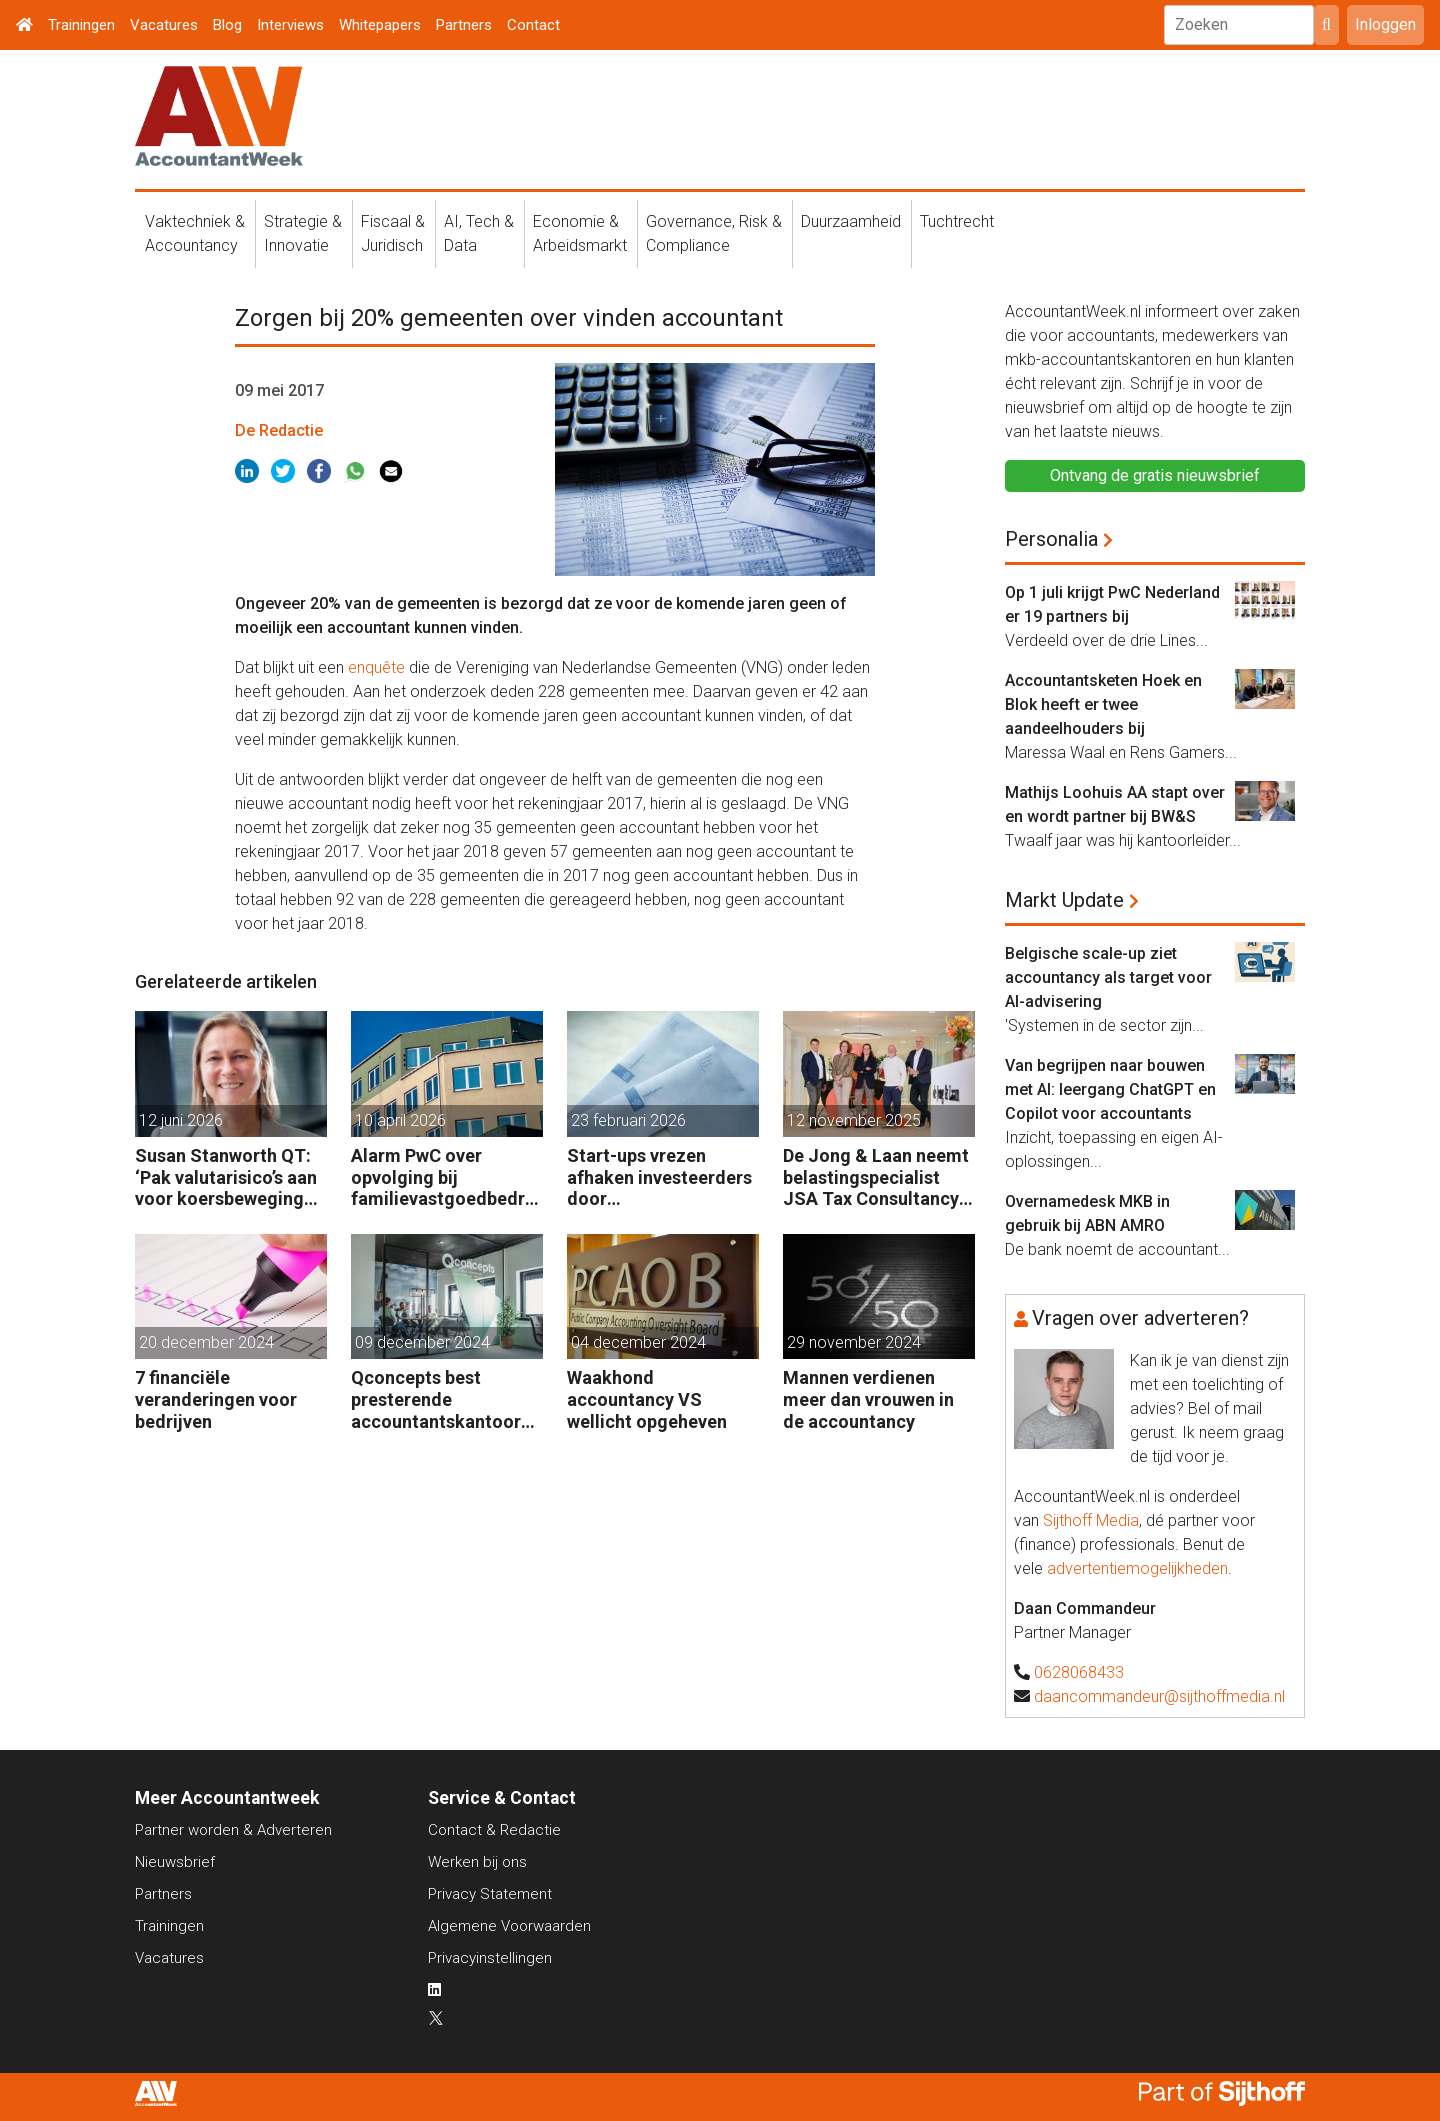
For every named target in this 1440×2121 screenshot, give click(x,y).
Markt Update (1064, 900)
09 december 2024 (422, 1342)
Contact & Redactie (494, 1830)
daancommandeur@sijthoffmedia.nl (1159, 1696)
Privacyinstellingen (490, 1958)
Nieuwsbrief (175, 1862)
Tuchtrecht (957, 221)
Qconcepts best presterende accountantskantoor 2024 (436, 1399)
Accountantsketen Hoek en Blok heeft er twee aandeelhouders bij (1103, 704)
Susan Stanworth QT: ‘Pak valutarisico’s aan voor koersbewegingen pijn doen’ (229, 1177)
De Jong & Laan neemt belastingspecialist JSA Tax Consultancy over (876, 1177)
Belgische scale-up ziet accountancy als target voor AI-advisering (1108, 977)
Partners (464, 25)
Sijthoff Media (1091, 1520)
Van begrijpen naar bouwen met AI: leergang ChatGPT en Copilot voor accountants (1110, 1089)
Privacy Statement (490, 1894)
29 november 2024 (854, 1342)
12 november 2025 (854, 1120)
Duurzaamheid (851, 221)
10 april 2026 (400, 1120)
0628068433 (1079, 1672)
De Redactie (279, 430)
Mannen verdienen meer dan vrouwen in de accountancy (868, 1399)
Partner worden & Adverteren (233, 1830)
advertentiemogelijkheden (1137, 1568)
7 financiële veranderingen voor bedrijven (216, 1399)
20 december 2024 (206, 1342)
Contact (533, 25)
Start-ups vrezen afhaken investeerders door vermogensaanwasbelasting (662, 1177)
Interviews (290, 25)
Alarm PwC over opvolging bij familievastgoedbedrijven (443, 1177)
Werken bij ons (477, 1862)
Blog (227, 25)
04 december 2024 (638, 1342)
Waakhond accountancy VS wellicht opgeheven (647, 1399)
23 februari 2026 (628, 1120)
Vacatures (164, 25)
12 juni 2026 (181, 1120)
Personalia (1051, 539)
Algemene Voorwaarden (509, 1926)
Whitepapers (380, 25)
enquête (376, 667)
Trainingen (81, 25)
